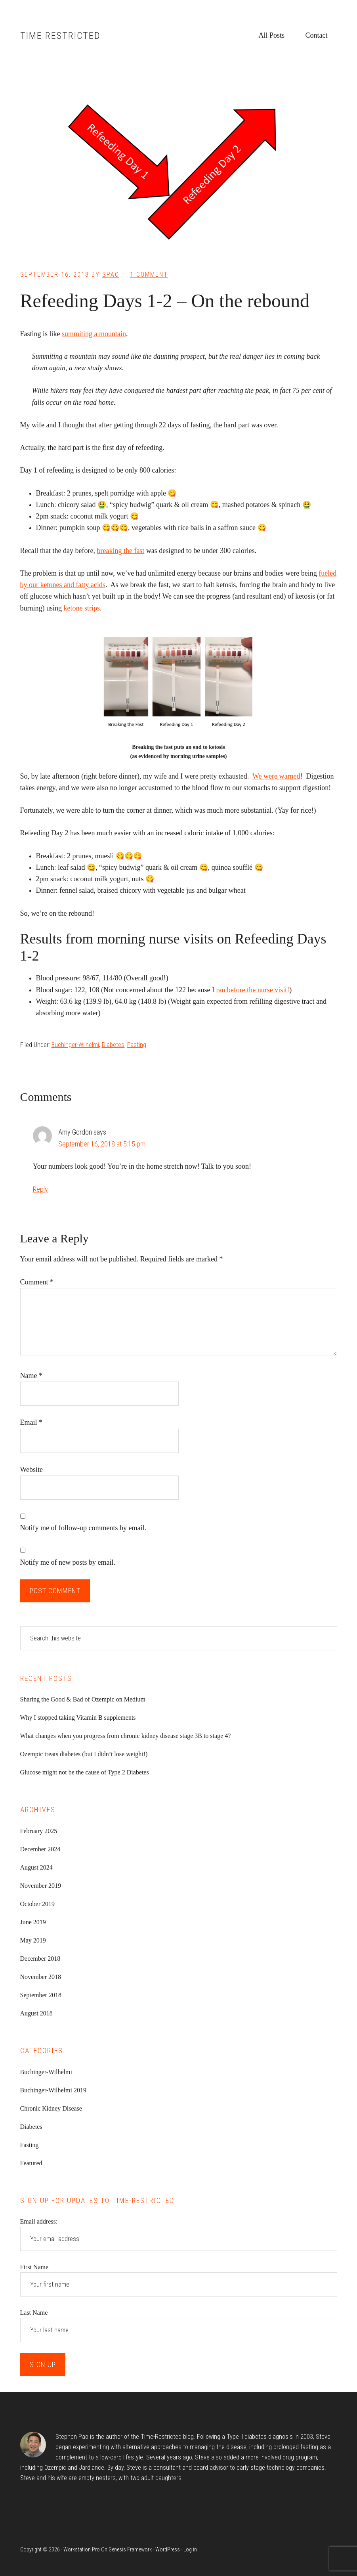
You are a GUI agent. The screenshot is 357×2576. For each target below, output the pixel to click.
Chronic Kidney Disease (51, 2108)
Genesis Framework (130, 2549)
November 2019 (40, 1885)
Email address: (39, 2221)
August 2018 (36, 2013)
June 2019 (33, 1922)
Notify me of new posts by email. (67, 1562)
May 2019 (33, 1940)
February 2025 (38, 1831)
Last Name (34, 2312)
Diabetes (113, 1045)
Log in (190, 2549)
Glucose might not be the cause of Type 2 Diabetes (84, 1772)
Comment (37, 1282)
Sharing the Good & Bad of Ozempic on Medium (82, 1699)
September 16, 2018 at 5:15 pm (101, 1144)
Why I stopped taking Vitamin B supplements (78, 1717)
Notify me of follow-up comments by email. (83, 1528)
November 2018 (40, 1976)
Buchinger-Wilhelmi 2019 (53, 2090)
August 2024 (36, 1867)
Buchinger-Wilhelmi (75, 1045)
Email (31, 1422)
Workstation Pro (81, 2549)
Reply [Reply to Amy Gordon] (40, 1189)
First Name (34, 2267)
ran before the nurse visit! (252, 990)
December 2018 (40, 1958)
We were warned (276, 776)
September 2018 (40, 1995)
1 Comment (149, 274)
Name (31, 1376)
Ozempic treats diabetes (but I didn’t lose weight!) (84, 1754)
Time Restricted (60, 35)
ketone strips (82, 608)
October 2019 (37, 1903)
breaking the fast (120, 551)
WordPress (167, 2549)
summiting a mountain (94, 334)
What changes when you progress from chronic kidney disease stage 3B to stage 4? (125, 1735)
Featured (31, 2163)
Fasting (136, 1045)
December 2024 (40, 1849)
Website (31, 1470)
